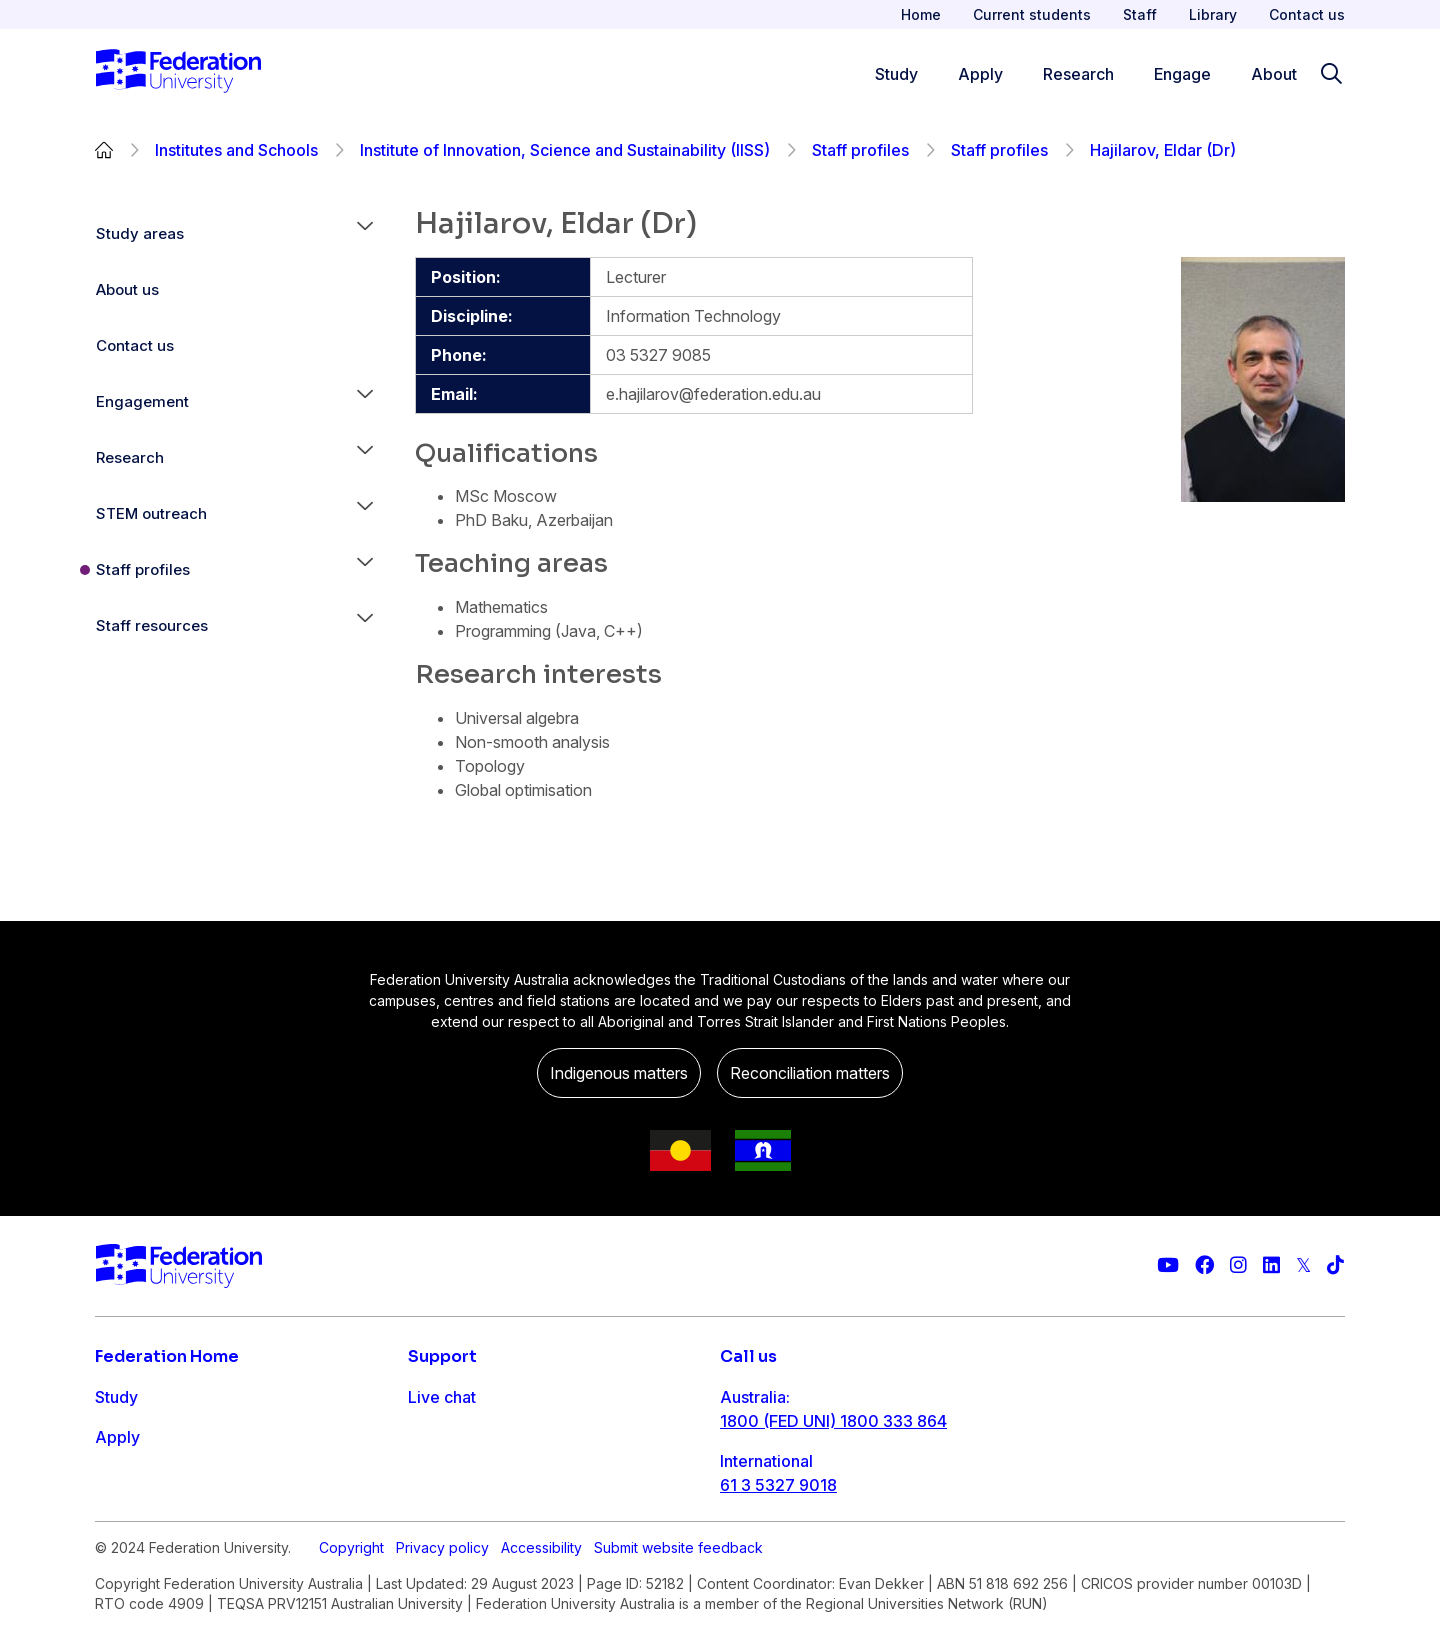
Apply (117, 1437)
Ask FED (439, 1477)
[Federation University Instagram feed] (1238, 1265)
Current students (1032, 14)
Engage (123, 1517)
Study (116, 1397)
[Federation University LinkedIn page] (1271, 1265)
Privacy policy (442, 1623)
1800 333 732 (773, 1549)
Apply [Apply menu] (980, 74)
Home (921, 14)
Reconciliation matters (810, 1073)
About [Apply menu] (1274, 74)
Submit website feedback (678, 1623)
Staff (1140, 14)
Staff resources (152, 625)
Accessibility (541, 1623)
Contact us (1307, 14)
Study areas (140, 233)
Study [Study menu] (896, 74)
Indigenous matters (619, 1073)
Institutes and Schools (236, 150)
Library (1213, 14)
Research (130, 457)
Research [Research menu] (1078, 74)
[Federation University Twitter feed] (1303, 1265)
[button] (365, 234)
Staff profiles (860, 150)
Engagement (142, 401)
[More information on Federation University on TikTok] (1335, 1265)
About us (127, 289)
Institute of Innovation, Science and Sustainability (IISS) (565, 150)
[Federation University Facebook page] (1204, 1265)
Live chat (442, 1397)
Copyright (351, 1623)
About (118, 1557)
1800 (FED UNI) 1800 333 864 (833, 1421)
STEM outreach (151, 513)
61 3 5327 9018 (778, 1485)
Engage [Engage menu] (1182, 74)
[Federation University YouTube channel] (1168, 1265)
